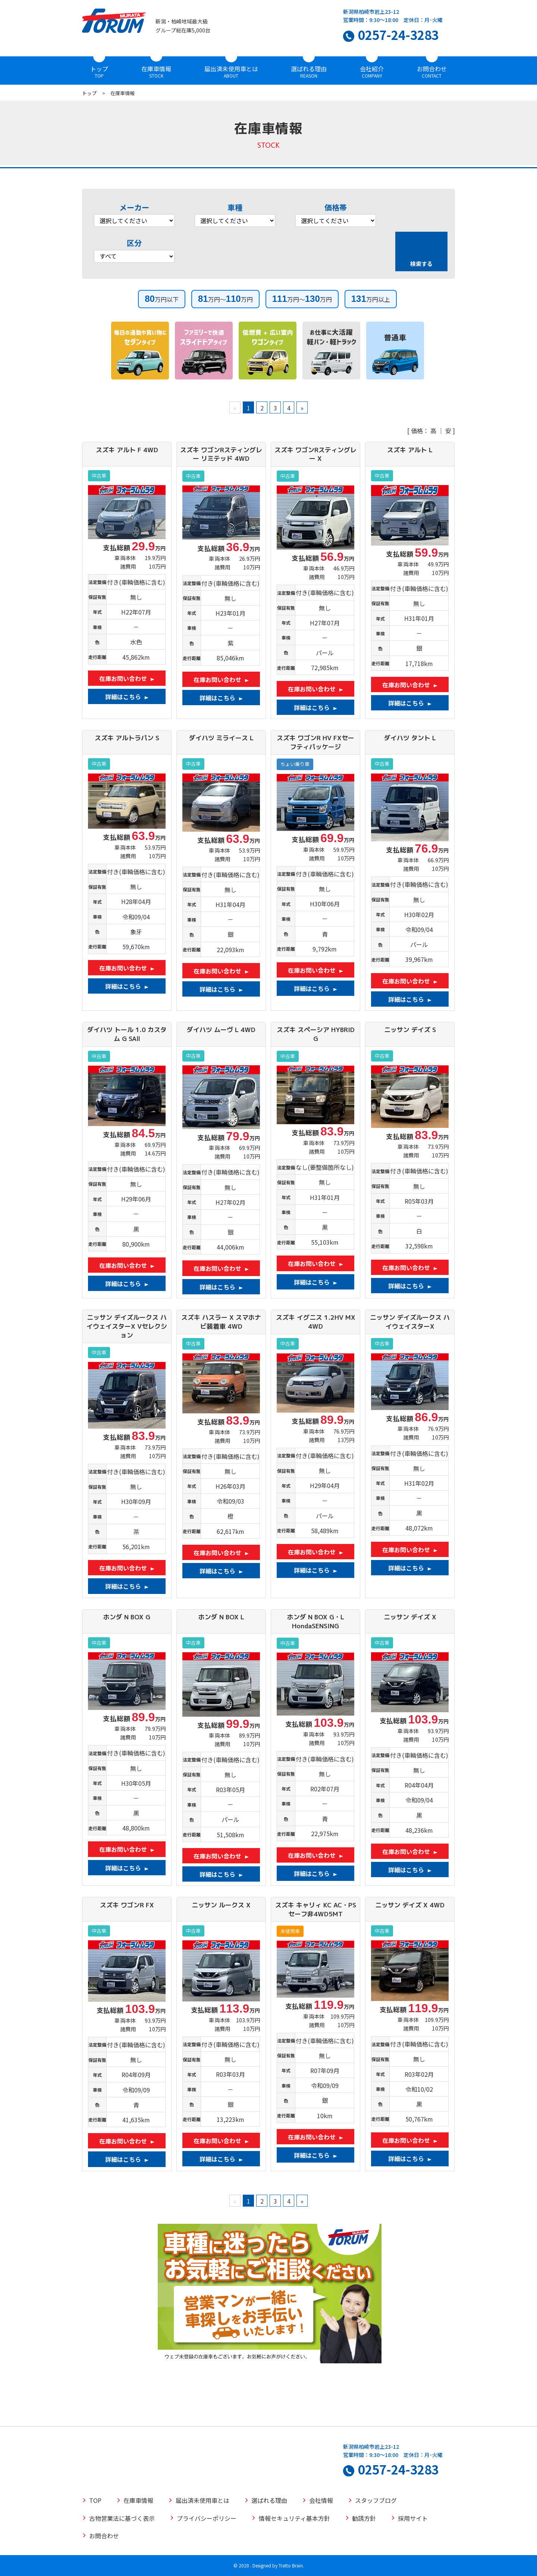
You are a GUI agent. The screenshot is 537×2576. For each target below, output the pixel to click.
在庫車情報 (156, 68)
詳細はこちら (123, 696)
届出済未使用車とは (231, 68)
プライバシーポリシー (206, 2518)
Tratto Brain (291, 2565)
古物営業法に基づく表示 (122, 2518)
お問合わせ (432, 68)
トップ (99, 68)
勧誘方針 (364, 2518)
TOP (95, 2500)
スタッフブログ (376, 2500)
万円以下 (162, 299)
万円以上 (370, 299)
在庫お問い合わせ (123, 678)
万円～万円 (225, 299)
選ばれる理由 (309, 68)
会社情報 (321, 2500)
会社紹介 (372, 68)
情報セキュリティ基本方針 (294, 2518)
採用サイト (413, 2518)
